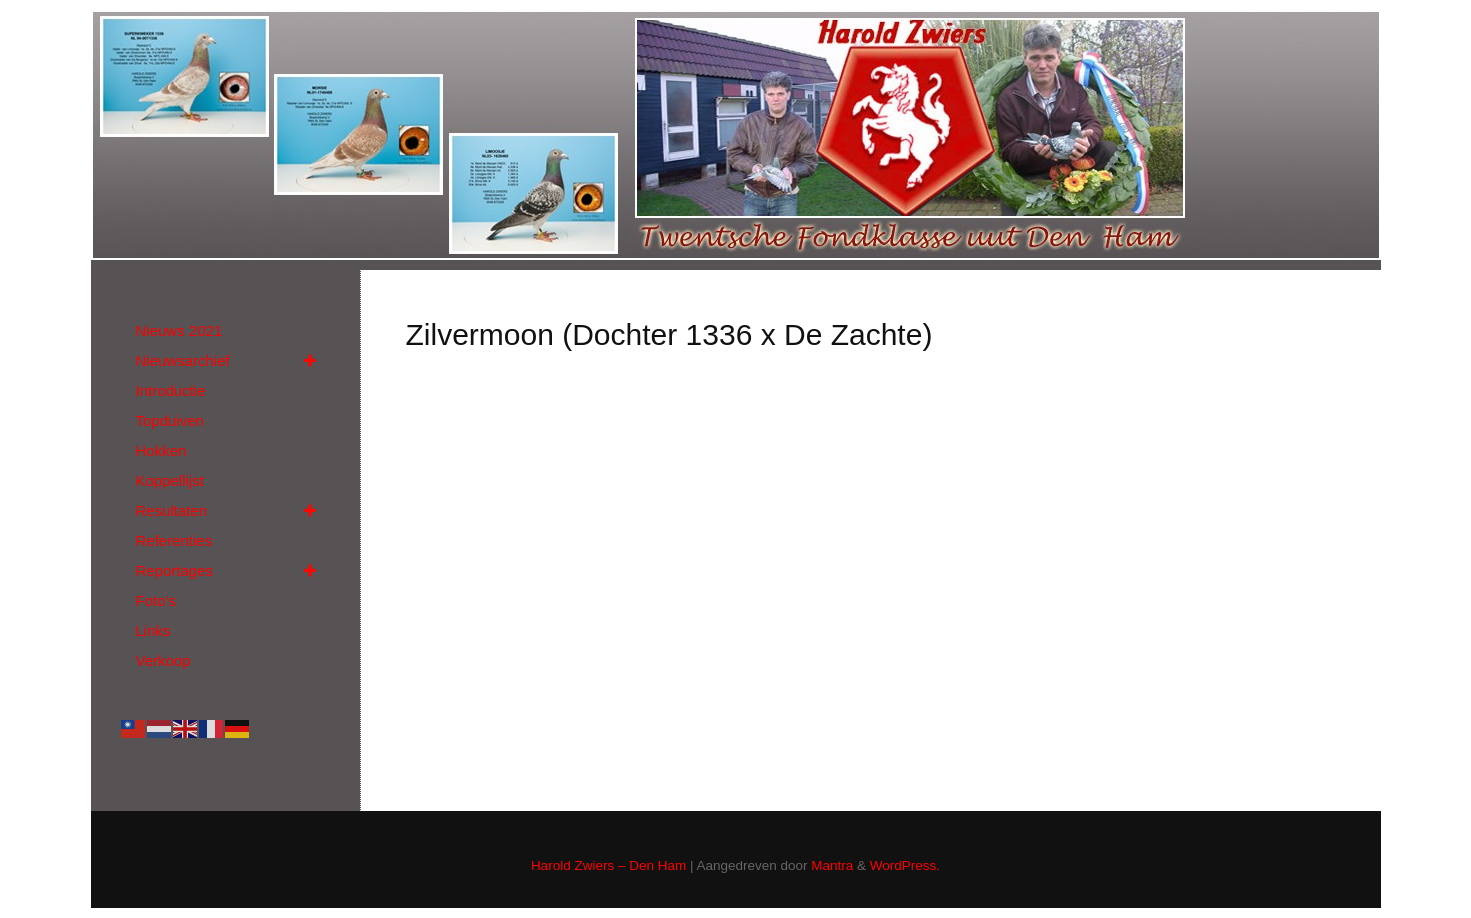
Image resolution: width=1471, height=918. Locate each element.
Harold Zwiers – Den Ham (608, 865)
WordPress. (905, 865)
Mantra (832, 865)
